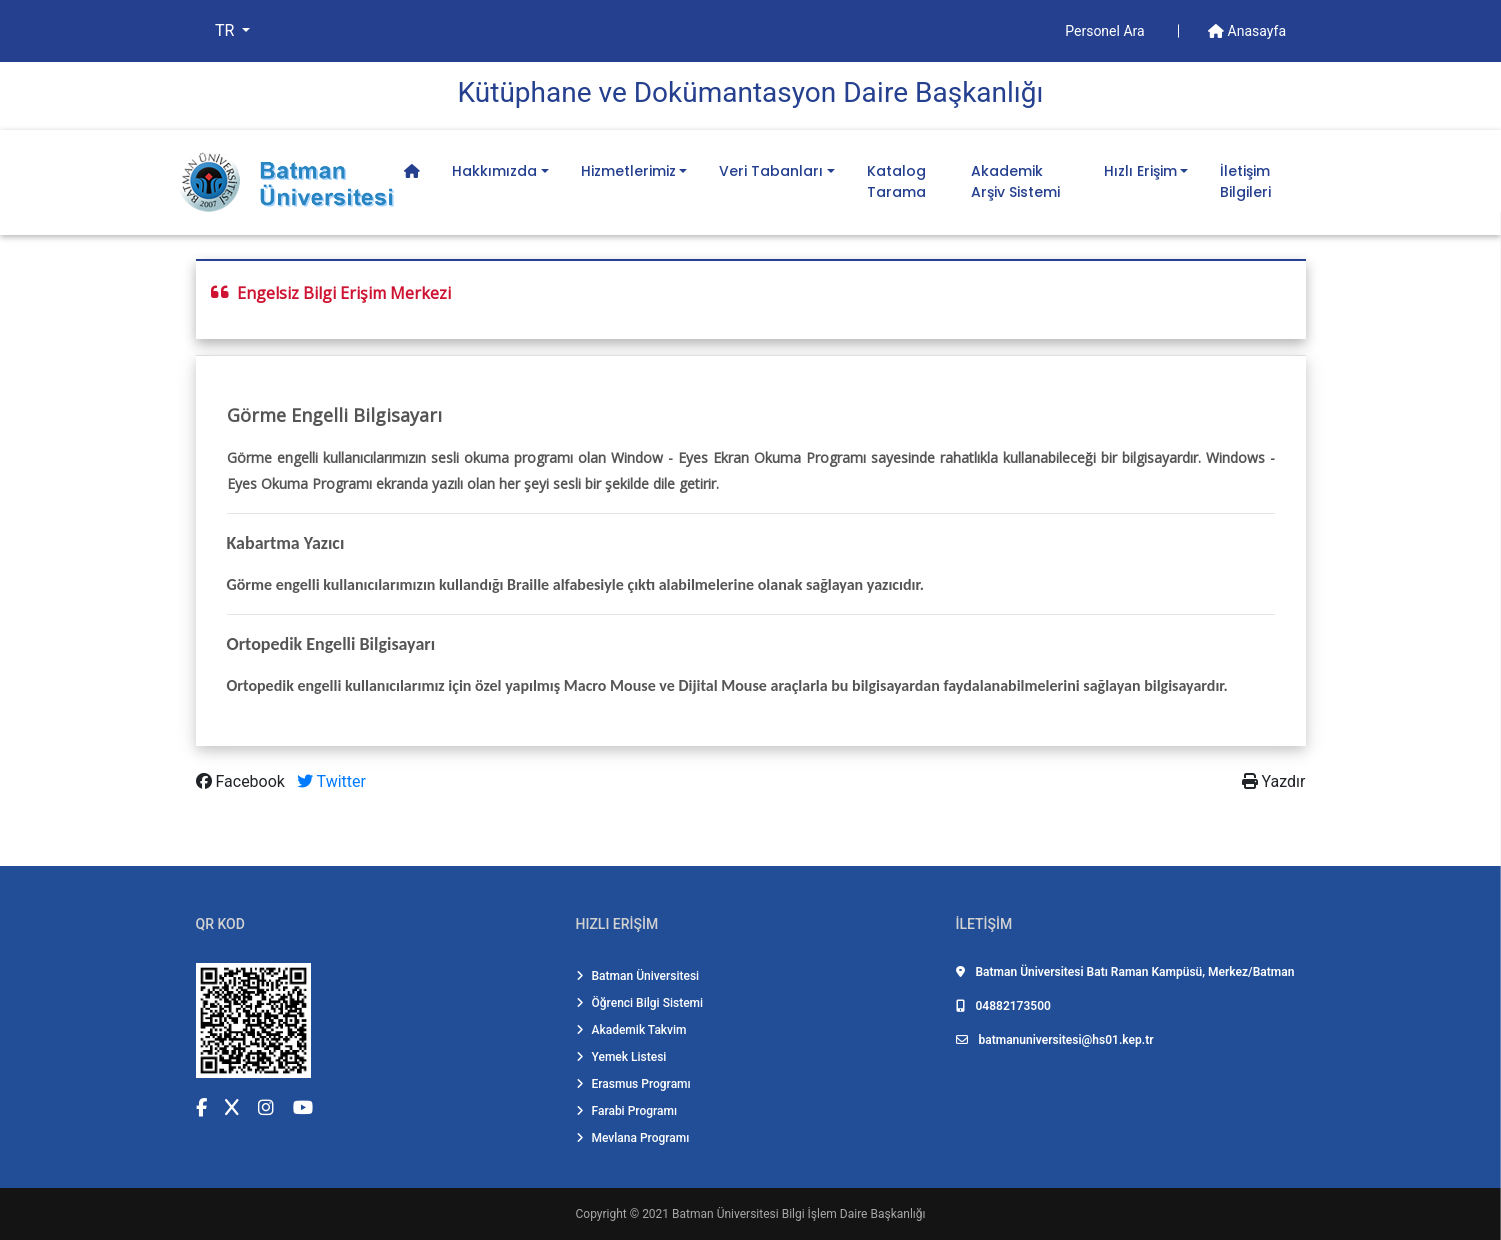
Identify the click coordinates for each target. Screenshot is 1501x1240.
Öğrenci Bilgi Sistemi (640, 1003)
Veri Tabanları (771, 171)
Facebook (242, 781)
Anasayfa (1247, 31)
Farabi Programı (627, 1111)
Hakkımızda (494, 171)
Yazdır (1274, 781)
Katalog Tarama (896, 181)
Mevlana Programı (633, 1138)
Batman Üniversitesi (638, 976)
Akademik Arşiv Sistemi (1015, 181)
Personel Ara (1106, 31)
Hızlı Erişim (1140, 171)
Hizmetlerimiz (628, 171)
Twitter (331, 781)
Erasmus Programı (633, 1084)
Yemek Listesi (621, 1057)
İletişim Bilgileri (1245, 181)
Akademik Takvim (631, 1030)
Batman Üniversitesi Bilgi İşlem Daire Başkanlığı (798, 1214)
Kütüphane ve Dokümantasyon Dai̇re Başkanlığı (751, 92)
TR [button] (226, 30)
